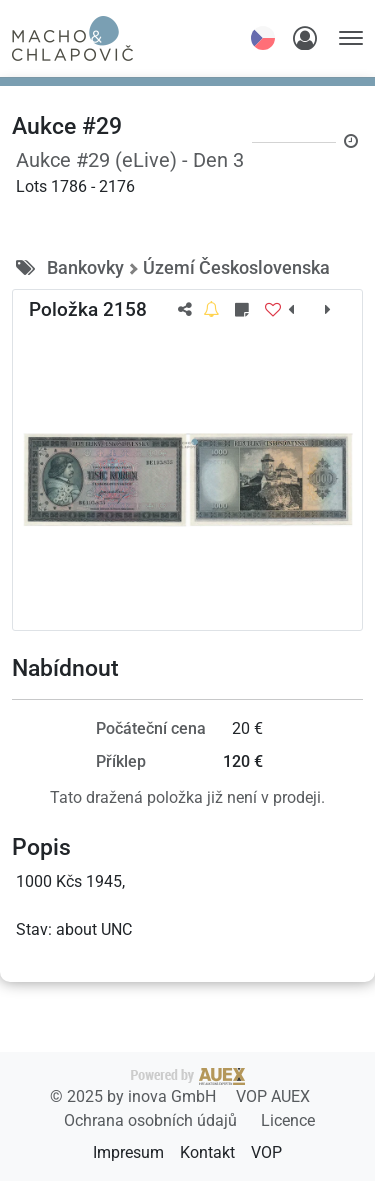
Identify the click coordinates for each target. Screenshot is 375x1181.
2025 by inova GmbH (147, 1087)
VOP (266, 1152)
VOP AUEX (273, 1096)
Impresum (128, 1152)
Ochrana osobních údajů (152, 1120)
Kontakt (207, 1152)
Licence (288, 1120)
